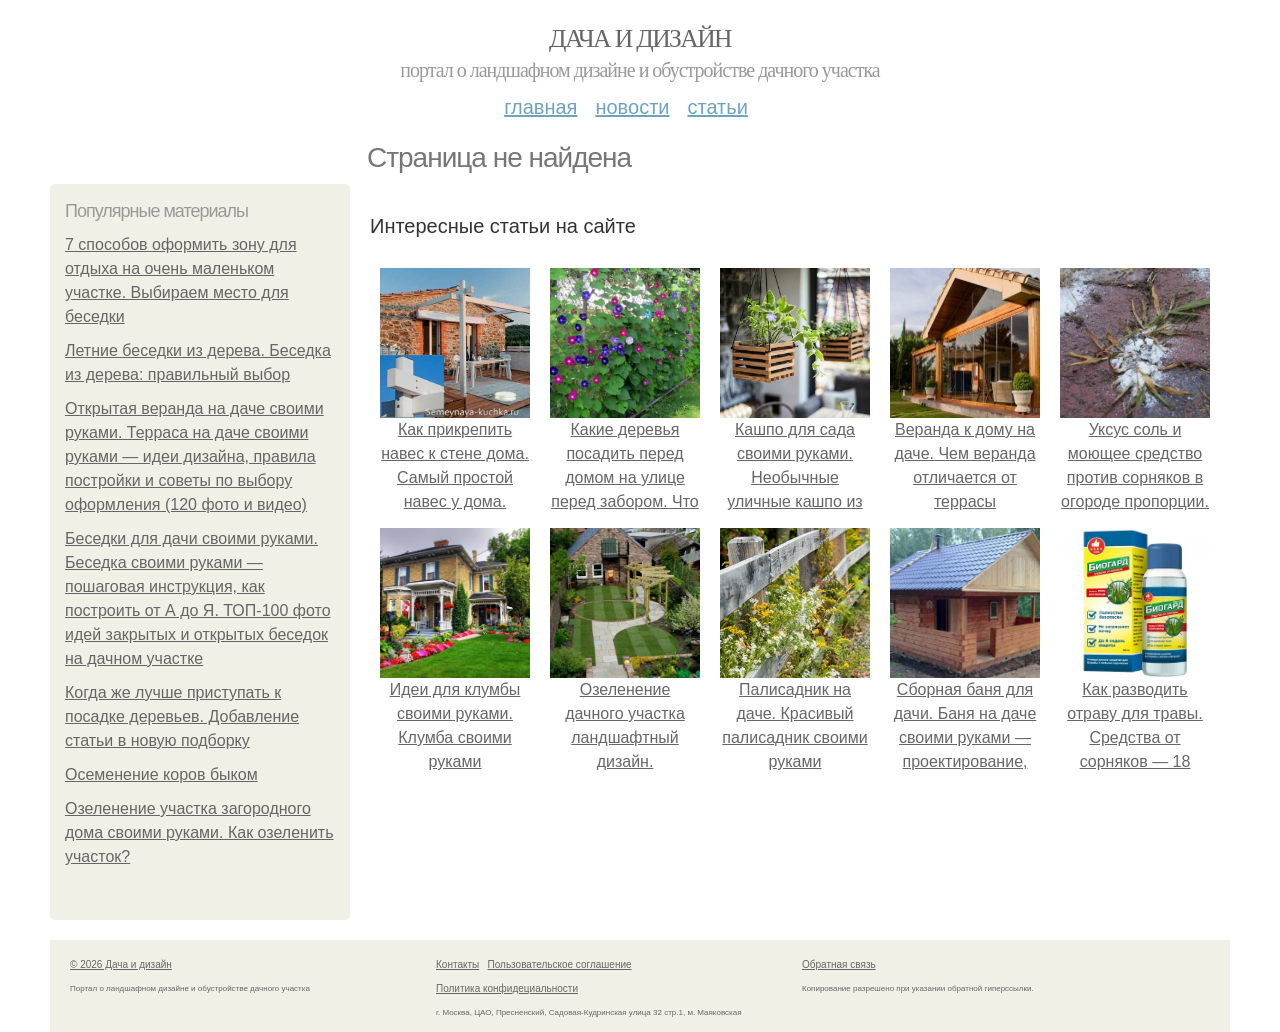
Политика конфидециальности (507, 988)
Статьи (717, 107)
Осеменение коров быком (161, 774)
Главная (540, 107)
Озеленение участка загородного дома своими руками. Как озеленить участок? (199, 832)
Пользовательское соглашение (560, 964)
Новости (632, 107)
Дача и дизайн (640, 38)
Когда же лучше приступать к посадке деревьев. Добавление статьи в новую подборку (182, 716)
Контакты (457, 964)
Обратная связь (839, 964)
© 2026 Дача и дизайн (121, 964)
